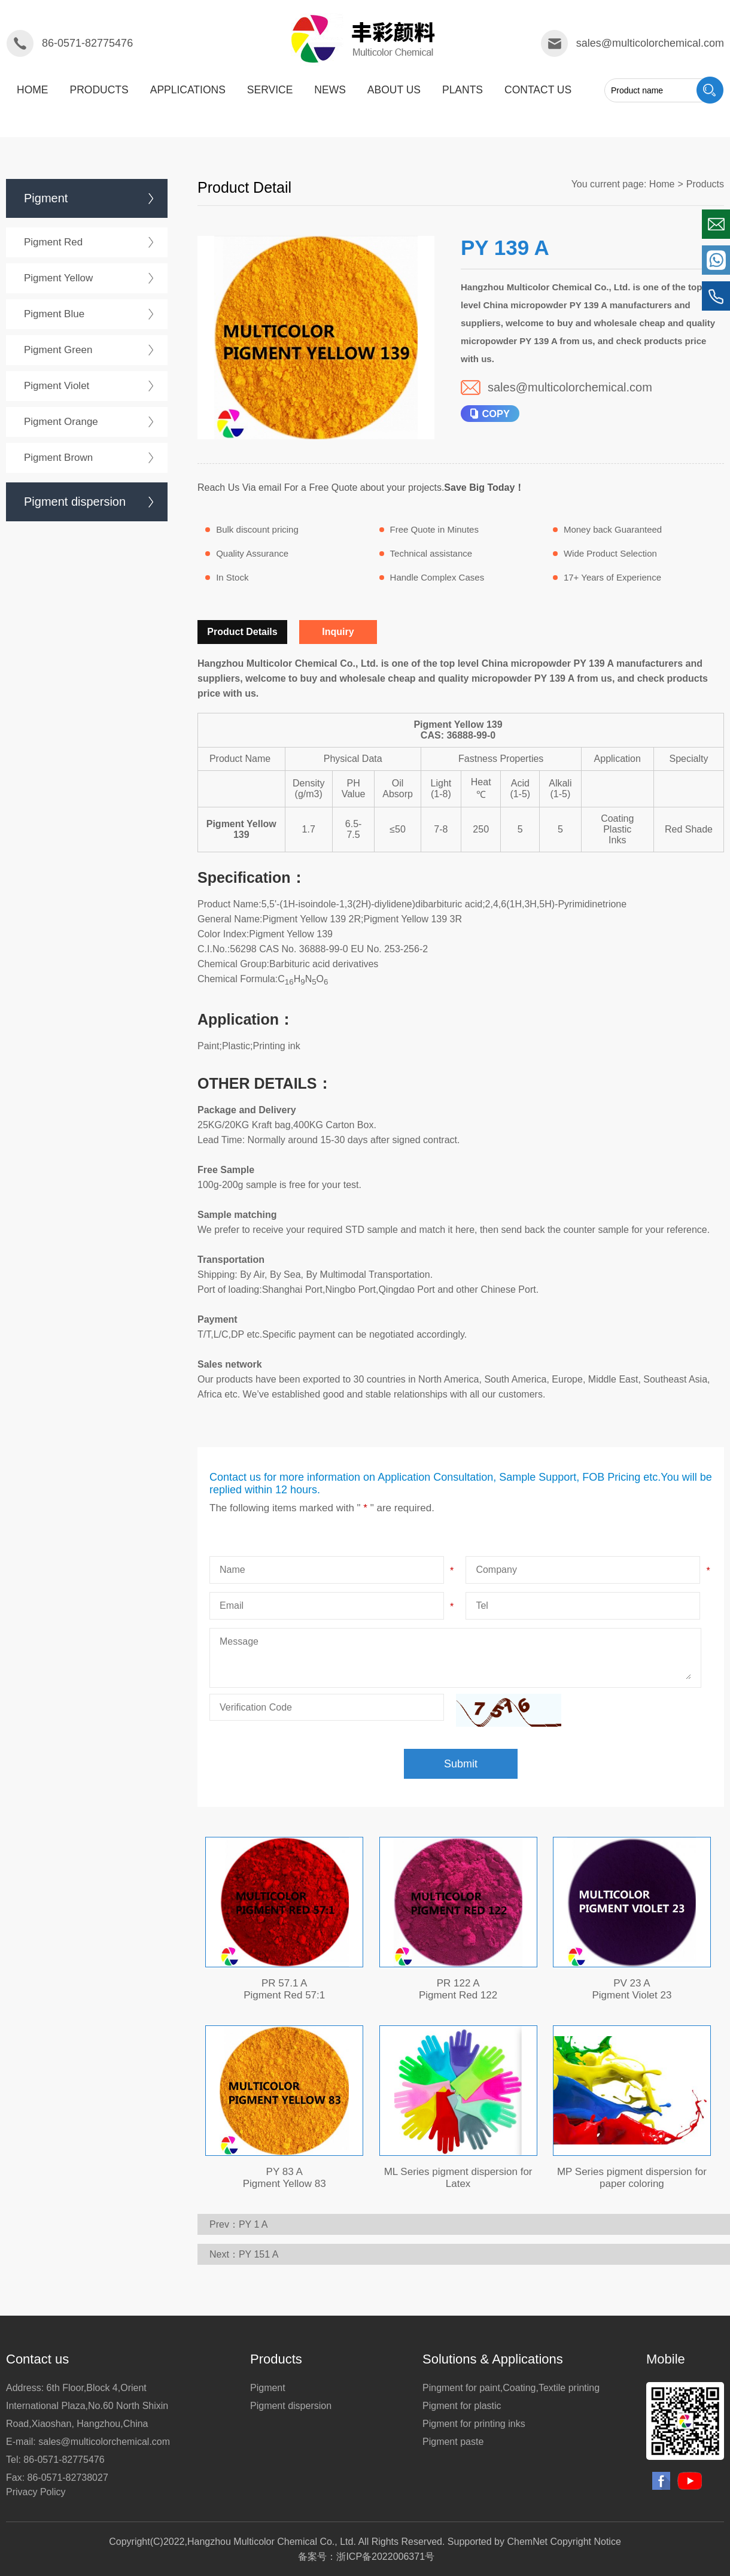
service (270, 90)
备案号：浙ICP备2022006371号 (366, 2556)
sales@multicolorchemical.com (650, 43)
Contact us (537, 90)
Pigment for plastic (461, 2406)
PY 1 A (253, 2224)
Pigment (46, 198)
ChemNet (527, 2541)
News (330, 90)
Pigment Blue (54, 314)
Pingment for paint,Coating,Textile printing (511, 2388)
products (99, 90)
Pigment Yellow (58, 278)
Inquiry (338, 632)
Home (32, 90)
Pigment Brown (58, 457)
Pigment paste (452, 2442)
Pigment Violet (56, 385)
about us (394, 90)
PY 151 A (258, 2254)
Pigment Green (58, 350)
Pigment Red (53, 242)
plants (462, 90)
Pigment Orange (61, 421)
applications (188, 90)
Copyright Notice (585, 2541)
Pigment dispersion (75, 501)
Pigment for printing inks (473, 2424)
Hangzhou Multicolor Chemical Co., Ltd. (271, 2541)
